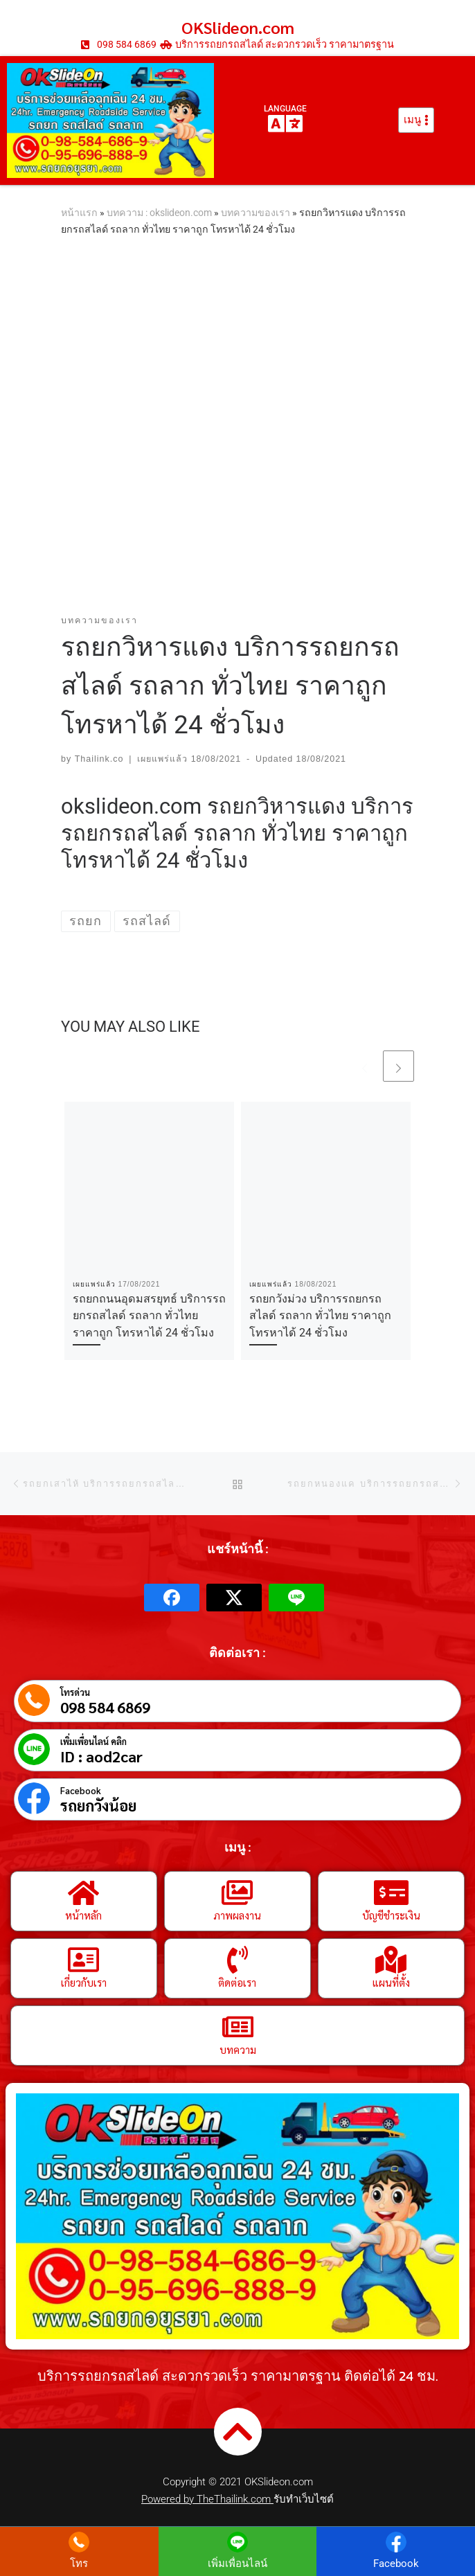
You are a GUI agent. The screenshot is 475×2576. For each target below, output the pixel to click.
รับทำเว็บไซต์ (304, 2499)
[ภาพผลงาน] (237, 1892)
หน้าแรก (79, 212)
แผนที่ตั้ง (391, 1982)
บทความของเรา (255, 212)
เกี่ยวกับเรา (84, 1982)
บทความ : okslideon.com (159, 212)
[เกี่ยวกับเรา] (84, 1960)
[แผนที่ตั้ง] (391, 1960)
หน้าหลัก (83, 1915)
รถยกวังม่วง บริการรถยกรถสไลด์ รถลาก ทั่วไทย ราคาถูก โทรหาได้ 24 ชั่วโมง (320, 1315)
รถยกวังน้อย (98, 1805)
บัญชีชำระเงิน (391, 1915)
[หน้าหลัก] (84, 1892)
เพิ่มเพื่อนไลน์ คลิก (93, 1741)
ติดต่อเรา (237, 1982)
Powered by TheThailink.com (207, 2499)
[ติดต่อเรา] (237, 1960)
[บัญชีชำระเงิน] (391, 1892)
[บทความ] (237, 2027)
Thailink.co (99, 759)
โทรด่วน (75, 1692)
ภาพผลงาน (237, 1915)
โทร (79, 2563)
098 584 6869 (105, 1707)
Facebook (80, 1790)
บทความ (237, 2049)
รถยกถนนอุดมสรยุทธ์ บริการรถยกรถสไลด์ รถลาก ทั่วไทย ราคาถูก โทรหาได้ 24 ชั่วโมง (149, 1315)
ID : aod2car (101, 1756)
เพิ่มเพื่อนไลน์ (237, 2563)
